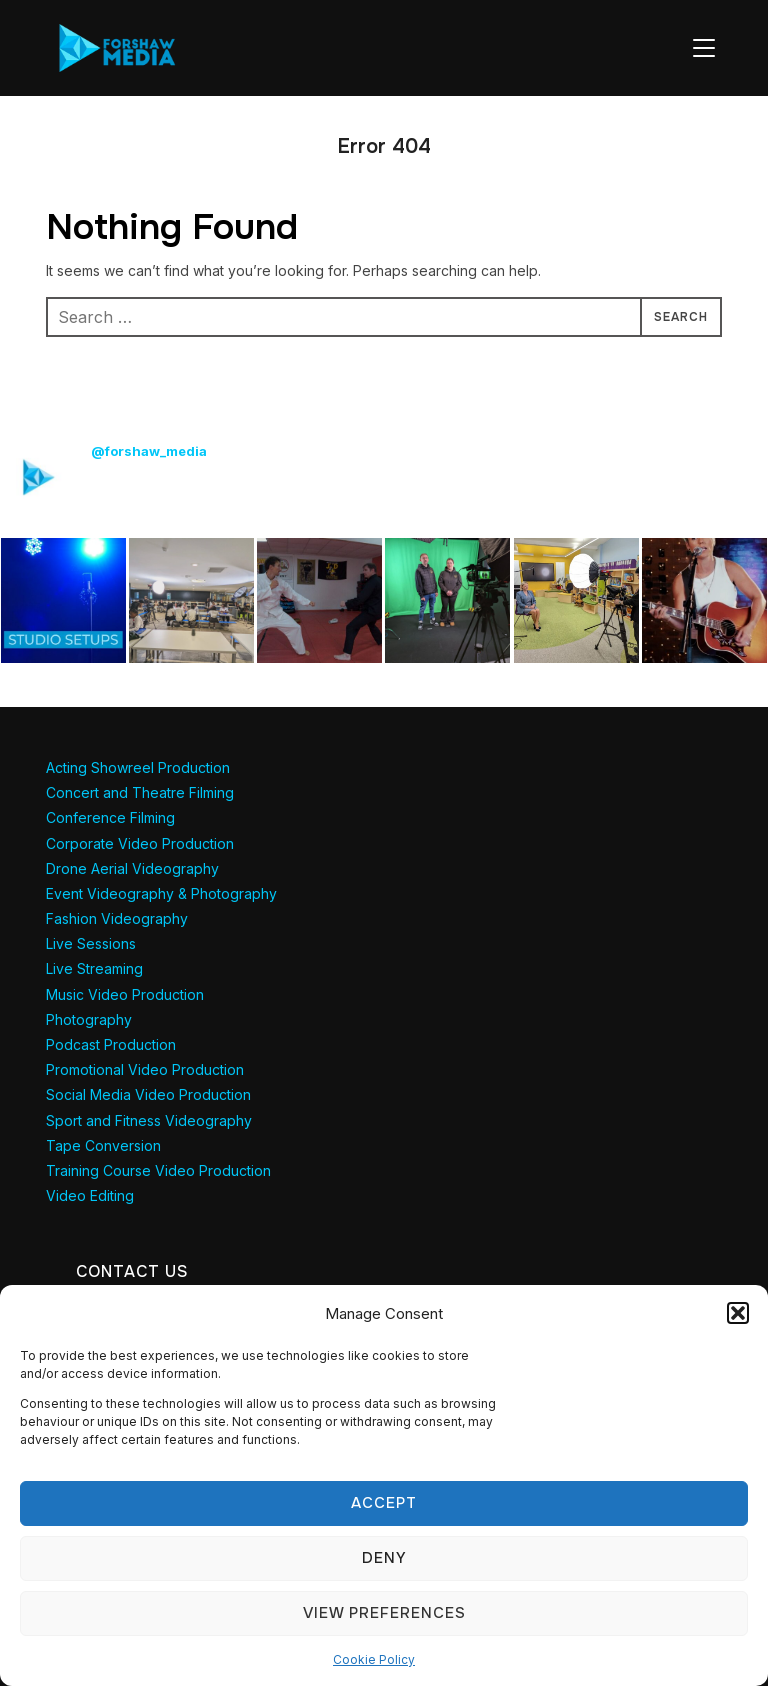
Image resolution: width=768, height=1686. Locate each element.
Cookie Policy (374, 1659)
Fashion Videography (117, 918)
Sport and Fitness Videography (149, 1120)
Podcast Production (111, 1044)
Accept (384, 1503)
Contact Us (132, 1271)
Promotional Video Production (145, 1069)
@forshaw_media (149, 451)
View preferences (384, 1613)
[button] (738, 1313)
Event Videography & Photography (161, 893)
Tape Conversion (103, 1145)
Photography (89, 1019)
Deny (384, 1558)
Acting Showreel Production (138, 767)
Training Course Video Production (158, 1170)
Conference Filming (110, 817)
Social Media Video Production (148, 1094)
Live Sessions (91, 943)
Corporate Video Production (140, 843)
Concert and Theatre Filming (140, 792)
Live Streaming (94, 968)
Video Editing (90, 1195)
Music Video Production (125, 994)
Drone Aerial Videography (132, 868)
